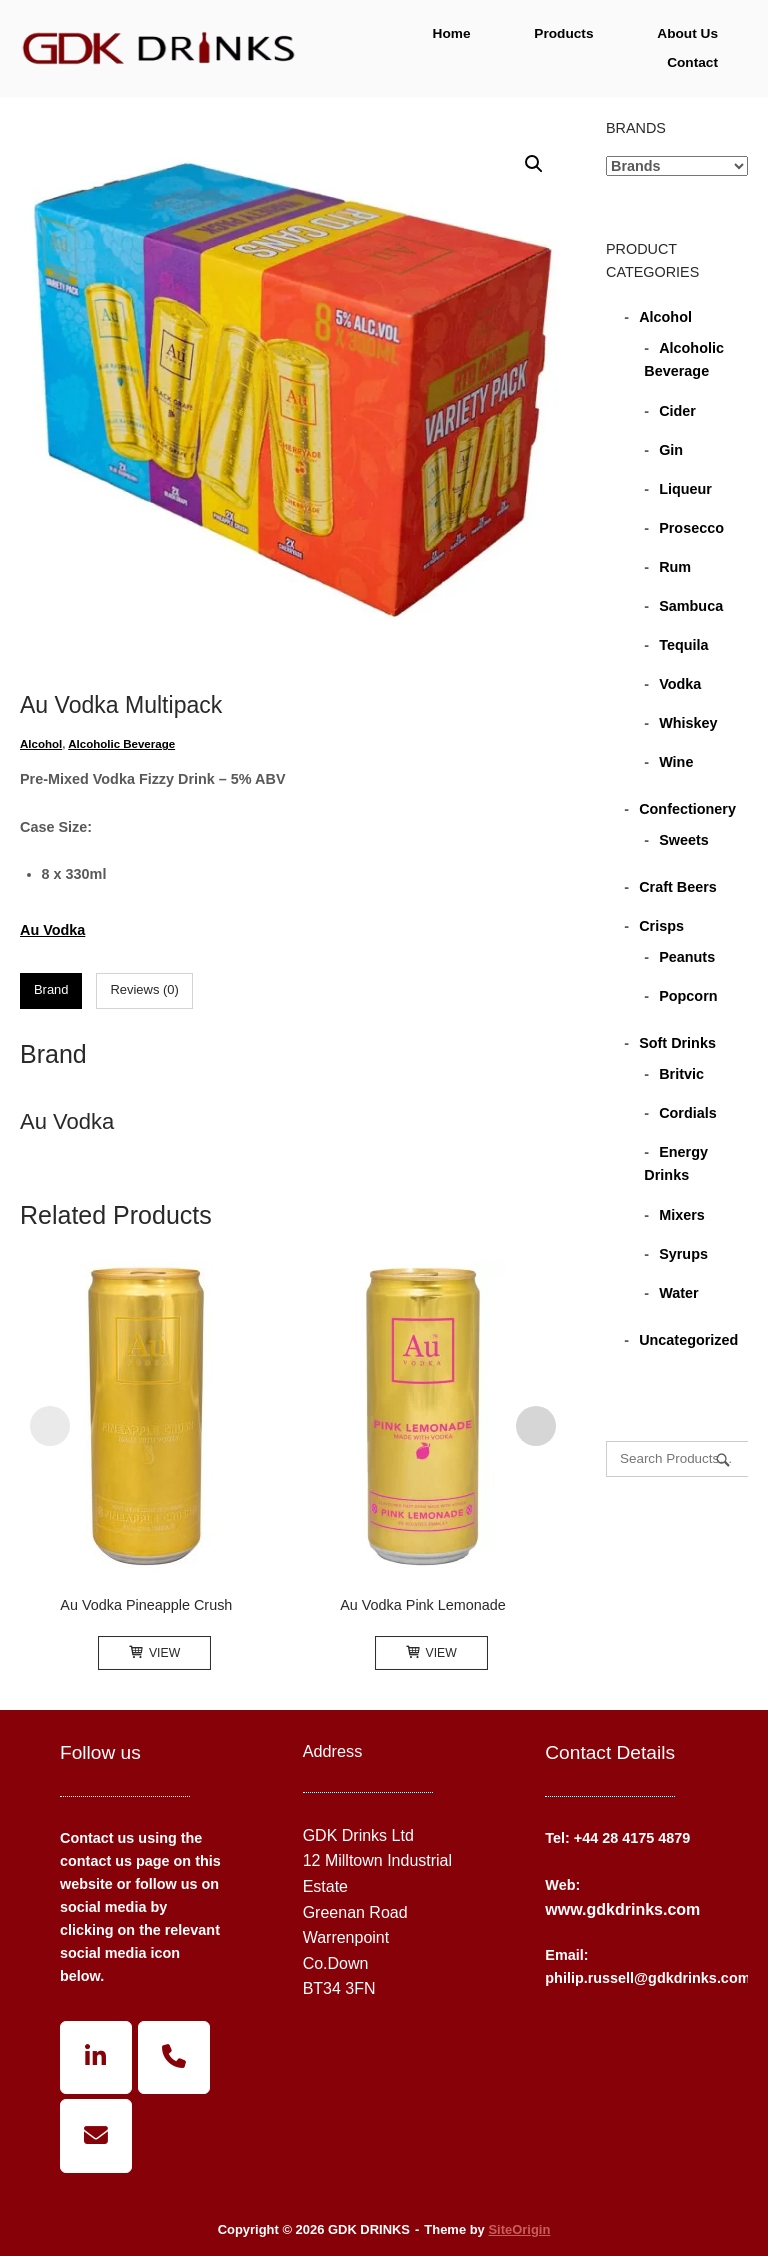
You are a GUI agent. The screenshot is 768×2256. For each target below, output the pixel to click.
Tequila (683, 645)
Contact (692, 62)
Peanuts (687, 957)
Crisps (661, 926)
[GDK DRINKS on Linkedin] (96, 2058)
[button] (534, 164)
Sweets (684, 840)
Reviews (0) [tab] (144, 989)
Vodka (680, 684)
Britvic (681, 1074)
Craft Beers (678, 887)
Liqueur (685, 489)
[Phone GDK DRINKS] (174, 2058)
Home (452, 33)
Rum (675, 567)
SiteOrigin (519, 2229)
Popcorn (688, 996)
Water (678, 1293)
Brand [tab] (51, 989)
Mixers (682, 1215)
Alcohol (41, 744)
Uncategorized (688, 1340)
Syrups (683, 1254)
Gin (671, 450)
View (154, 1653)
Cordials (688, 1113)
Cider (677, 411)
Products (563, 33)
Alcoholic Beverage (121, 744)
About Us (687, 33)
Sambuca (691, 606)
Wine (676, 762)
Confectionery (687, 809)
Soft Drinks (677, 1043)
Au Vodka (52, 930)
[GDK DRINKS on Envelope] (96, 2136)
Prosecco (691, 528)
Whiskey (688, 723)
